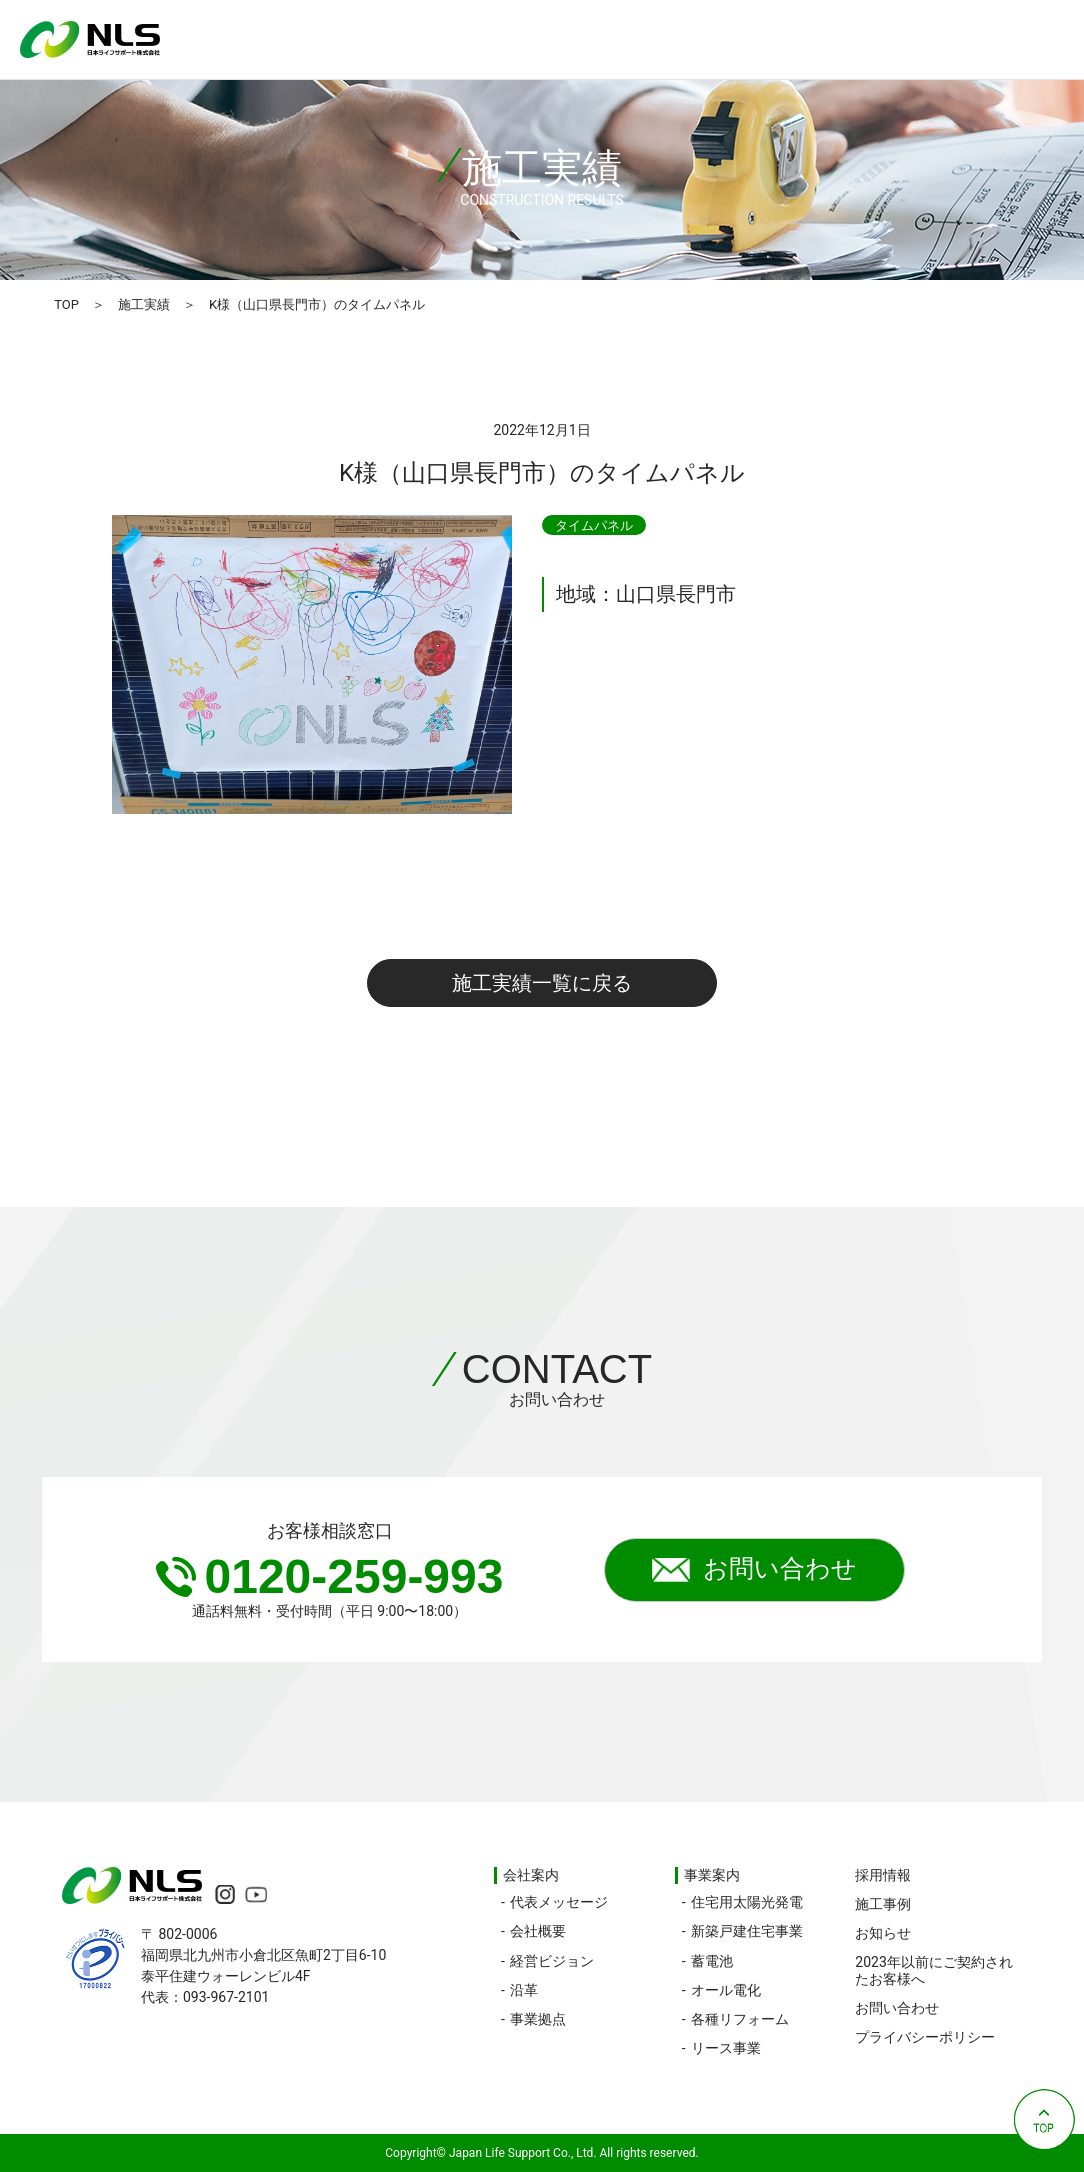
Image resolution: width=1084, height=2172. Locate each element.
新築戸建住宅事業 (747, 1931)
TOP (66, 304)
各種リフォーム (740, 2019)
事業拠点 (538, 2019)
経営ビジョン (552, 1961)
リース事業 (726, 2048)
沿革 (524, 1990)
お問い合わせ (754, 1570)
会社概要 (538, 1931)
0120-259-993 (330, 1576)
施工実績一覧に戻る (542, 983)
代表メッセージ (559, 1902)
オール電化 (726, 1990)
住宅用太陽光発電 (747, 1902)
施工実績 (144, 304)
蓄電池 (712, 1961)
